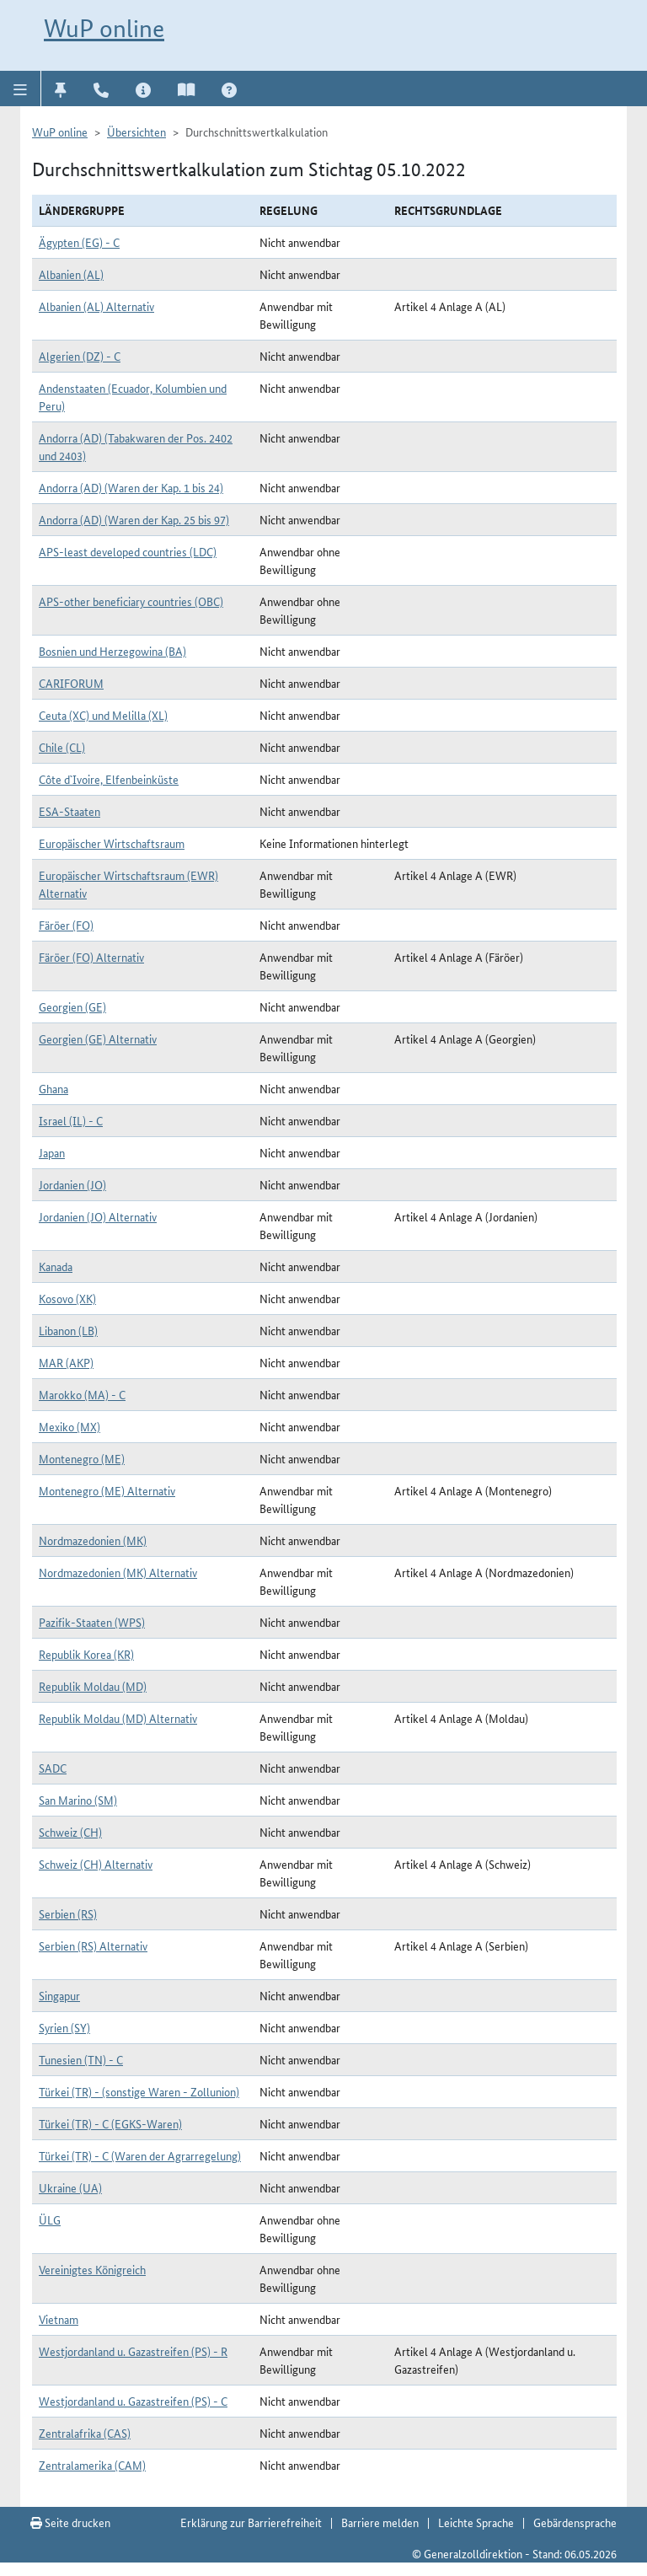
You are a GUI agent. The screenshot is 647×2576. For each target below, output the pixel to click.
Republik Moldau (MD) (93, 1685)
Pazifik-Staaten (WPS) (92, 1621)
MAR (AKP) (66, 1362)
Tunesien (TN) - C (81, 2059)
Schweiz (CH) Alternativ (95, 1863)
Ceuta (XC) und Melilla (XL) (103, 714)
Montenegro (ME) (82, 1458)
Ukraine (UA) (70, 2187)
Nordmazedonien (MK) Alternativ (118, 1572)
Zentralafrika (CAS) (85, 2432)
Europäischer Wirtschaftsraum (111, 843)
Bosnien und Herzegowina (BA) (112, 650)
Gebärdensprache (575, 2522)
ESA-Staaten (69, 810)
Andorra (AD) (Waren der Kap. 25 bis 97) (134, 519)
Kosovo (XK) (67, 1298)
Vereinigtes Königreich (92, 2269)
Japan (52, 1152)
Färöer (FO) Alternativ (91, 956)
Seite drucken (70, 2522)
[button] (20, 88)
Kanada (55, 1266)
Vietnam (58, 2318)
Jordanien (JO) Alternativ (98, 1216)
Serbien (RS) (68, 1913)
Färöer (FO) (66, 924)
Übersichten (136, 131)
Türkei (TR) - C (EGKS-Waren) (110, 2123)
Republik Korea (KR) (86, 1653)
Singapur (59, 1995)
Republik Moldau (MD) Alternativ (118, 1717)
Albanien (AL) (71, 274)
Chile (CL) (62, 746)
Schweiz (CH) (70, 1831)
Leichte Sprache (476, 2522)
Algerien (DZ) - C (79, 355)
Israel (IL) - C (71, 1120)
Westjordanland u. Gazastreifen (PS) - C (133, 2400)
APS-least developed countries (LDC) (128, 551)
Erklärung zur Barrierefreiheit (251, 2522)
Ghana (53, 1088)
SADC (53, 1767)
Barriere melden (380, 2522)
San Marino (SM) (78, 1799)
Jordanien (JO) (72, 1184)
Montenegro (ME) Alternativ (107, 1490)
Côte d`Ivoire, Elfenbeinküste (109, 778)
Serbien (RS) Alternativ (93, 1945)
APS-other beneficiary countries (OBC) (131, 601)
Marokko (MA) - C (82, 1394)
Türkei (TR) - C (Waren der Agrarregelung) (140, 2155)
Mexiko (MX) (69, 1426)
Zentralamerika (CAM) (92, 2464)
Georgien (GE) (72, 1006)
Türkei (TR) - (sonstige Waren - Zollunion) (139, 2091)
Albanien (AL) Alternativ (96, 306)
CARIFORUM (71, 682)
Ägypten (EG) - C (79, 241)
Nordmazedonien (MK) (93, 1540)
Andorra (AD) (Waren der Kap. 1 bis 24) (131, 487)
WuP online (104, 28)
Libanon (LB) (68, 1330)
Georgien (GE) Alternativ (98, 1038)
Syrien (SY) (64, 2027)
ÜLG (50, 2219)
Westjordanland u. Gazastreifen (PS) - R (133, 2351)
